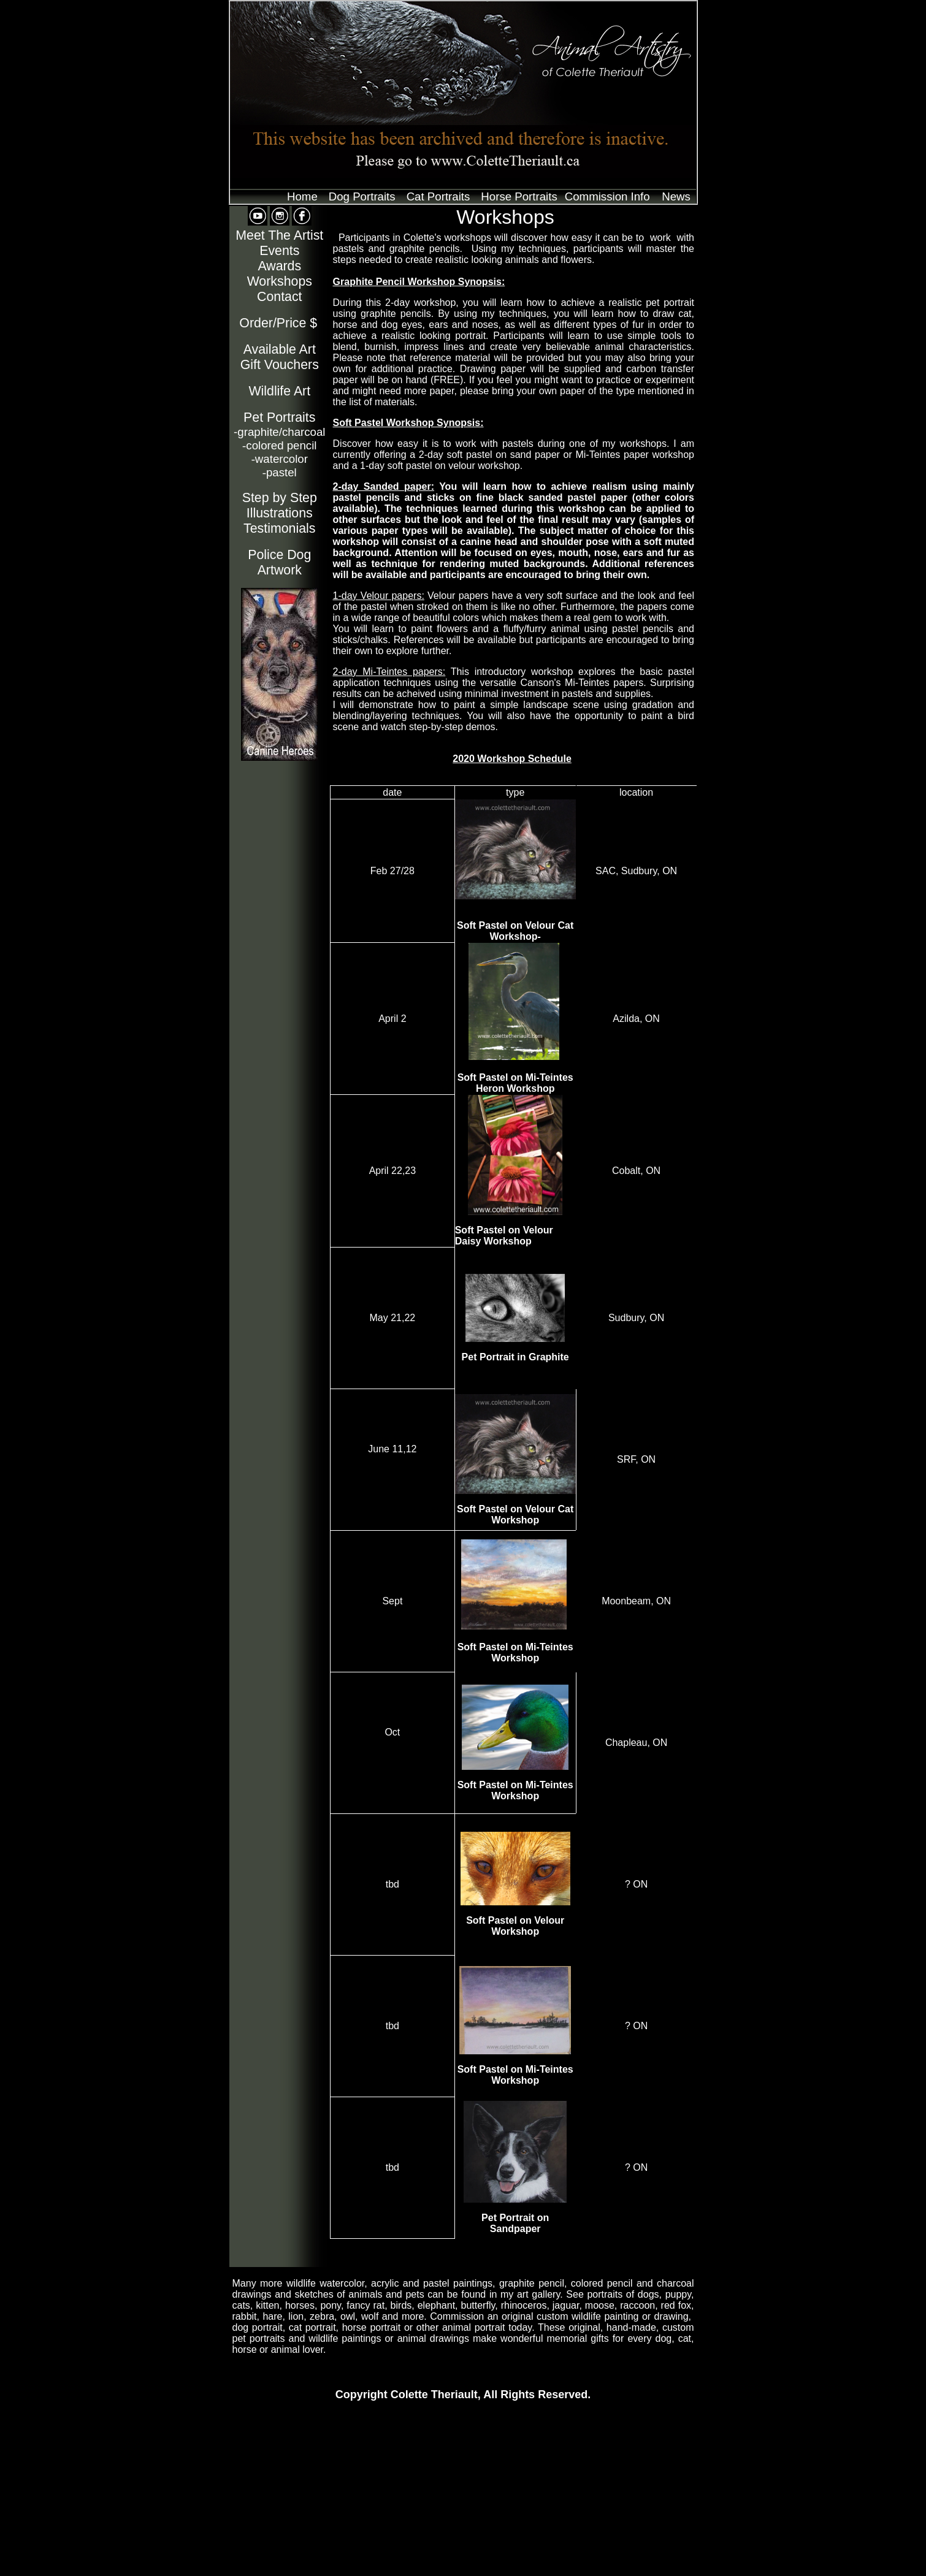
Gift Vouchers (279, 364)
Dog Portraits (362, 196)
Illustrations (280, 513)
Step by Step (279, 497)
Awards (279, 266)
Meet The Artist (279, 235)
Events (279, 250)
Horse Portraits (519, 196)
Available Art (279, 349)
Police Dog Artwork (279, 562)
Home (302, 196)
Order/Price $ (278, 323)
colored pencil (279, 445)
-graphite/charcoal (279, 431)
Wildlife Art (279, 391)
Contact (279, 296)
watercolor (279, 458)
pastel (279, 472)
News (676, 196)
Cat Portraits (438, 196)
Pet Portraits (279, 417)
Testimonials (279, 528)
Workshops (279, 281)
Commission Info (607, 196)
